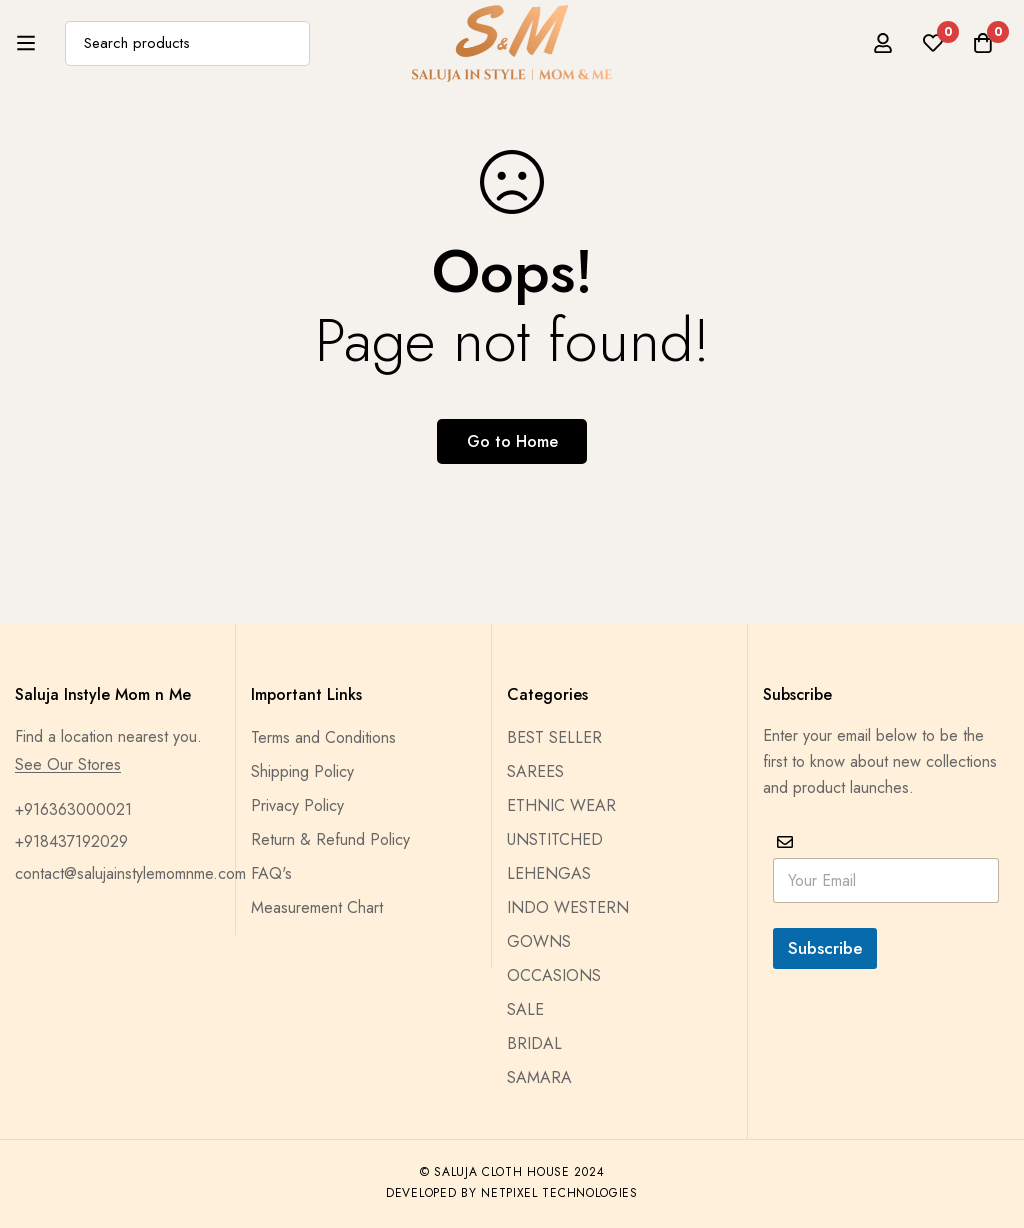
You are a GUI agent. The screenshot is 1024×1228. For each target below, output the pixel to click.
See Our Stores (68, 765)
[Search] (287, 43)
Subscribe (825, 948)
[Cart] (983, 43)
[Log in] (883, 43)
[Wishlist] (933, 43)
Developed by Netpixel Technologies (512, 1193)
